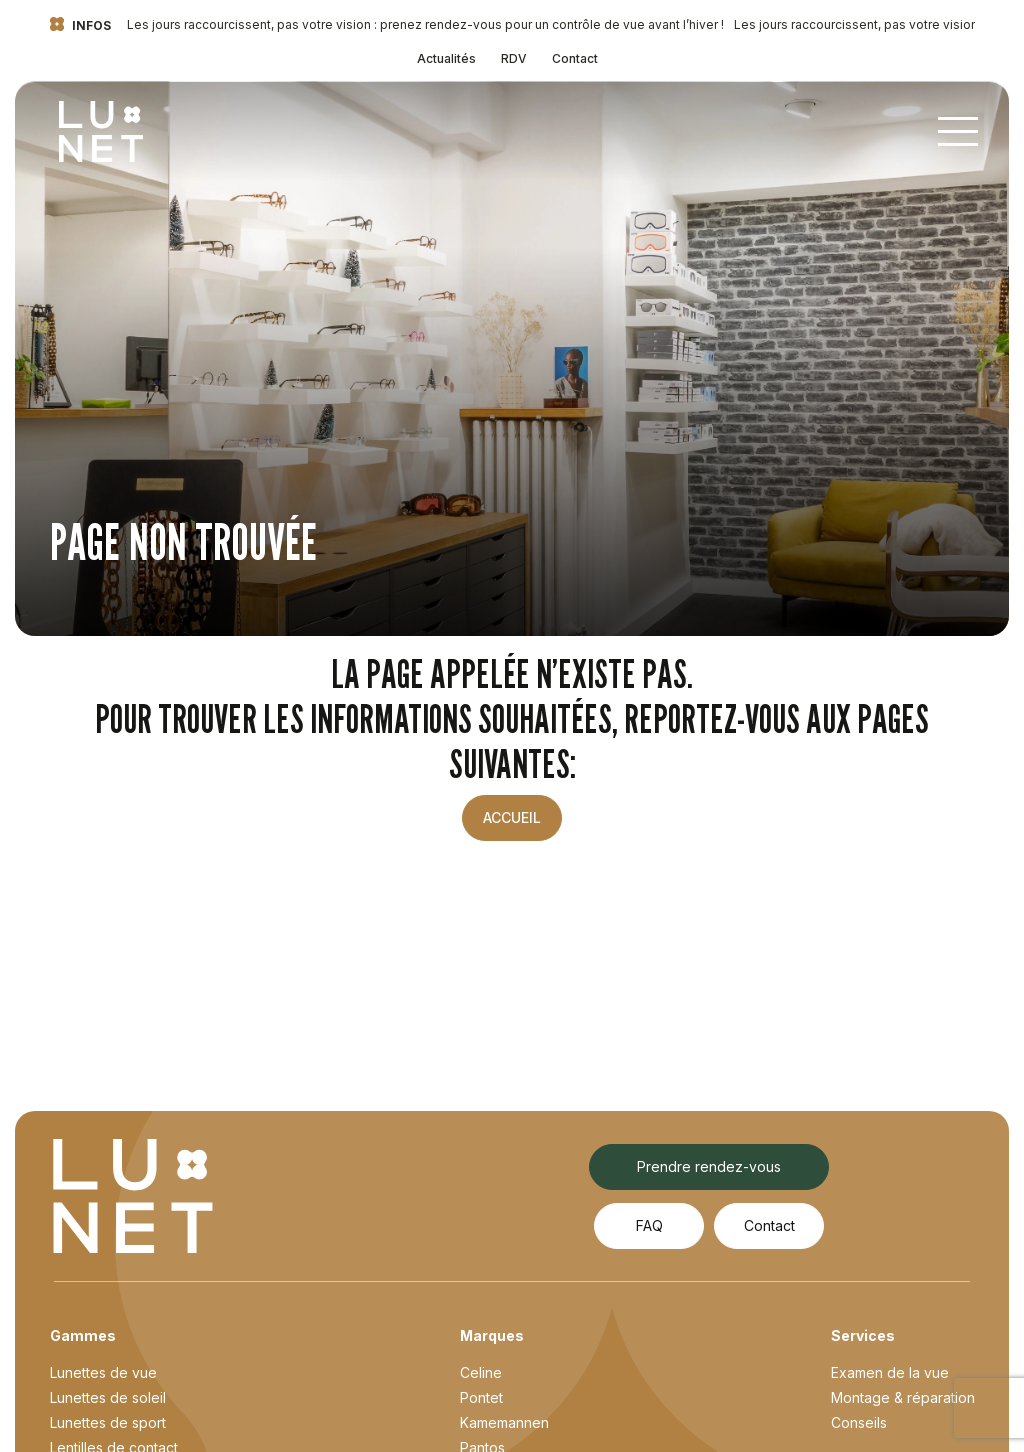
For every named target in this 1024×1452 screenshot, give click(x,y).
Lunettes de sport (108, 1422)
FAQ (649, 1225)
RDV (514, 58)
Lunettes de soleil (108, 1397)
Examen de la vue (890, 1372)
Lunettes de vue (103, 1372)
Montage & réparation (903, 1397)
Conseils (859, 1422)
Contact (575, 58)
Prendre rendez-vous (709, 1166)
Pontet (481, 1397)
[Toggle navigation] (958, 132)
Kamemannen (504, 1422)
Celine (481, 1372)
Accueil (512, 817)
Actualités (446, 58)
